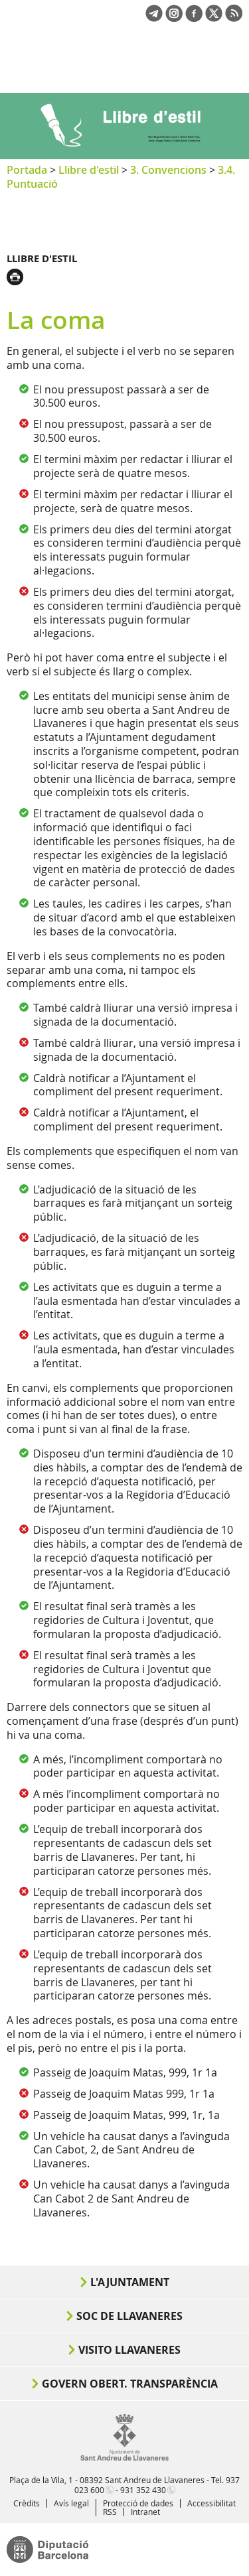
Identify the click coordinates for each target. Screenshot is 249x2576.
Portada (27, 170)
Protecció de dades (138, 2503)
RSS (110, 2511)
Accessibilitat (211, 2503)
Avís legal (71, 2503)
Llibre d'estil (88, 170)
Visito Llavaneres (129, 2349)
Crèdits (26, 2503)
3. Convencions (168, 170)
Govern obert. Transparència (130, 2383)
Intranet (145, 2511)
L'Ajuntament (129, 2282)
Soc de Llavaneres (129, 2316)
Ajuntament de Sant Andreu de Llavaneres (70, 69)
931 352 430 (143, 2489)
